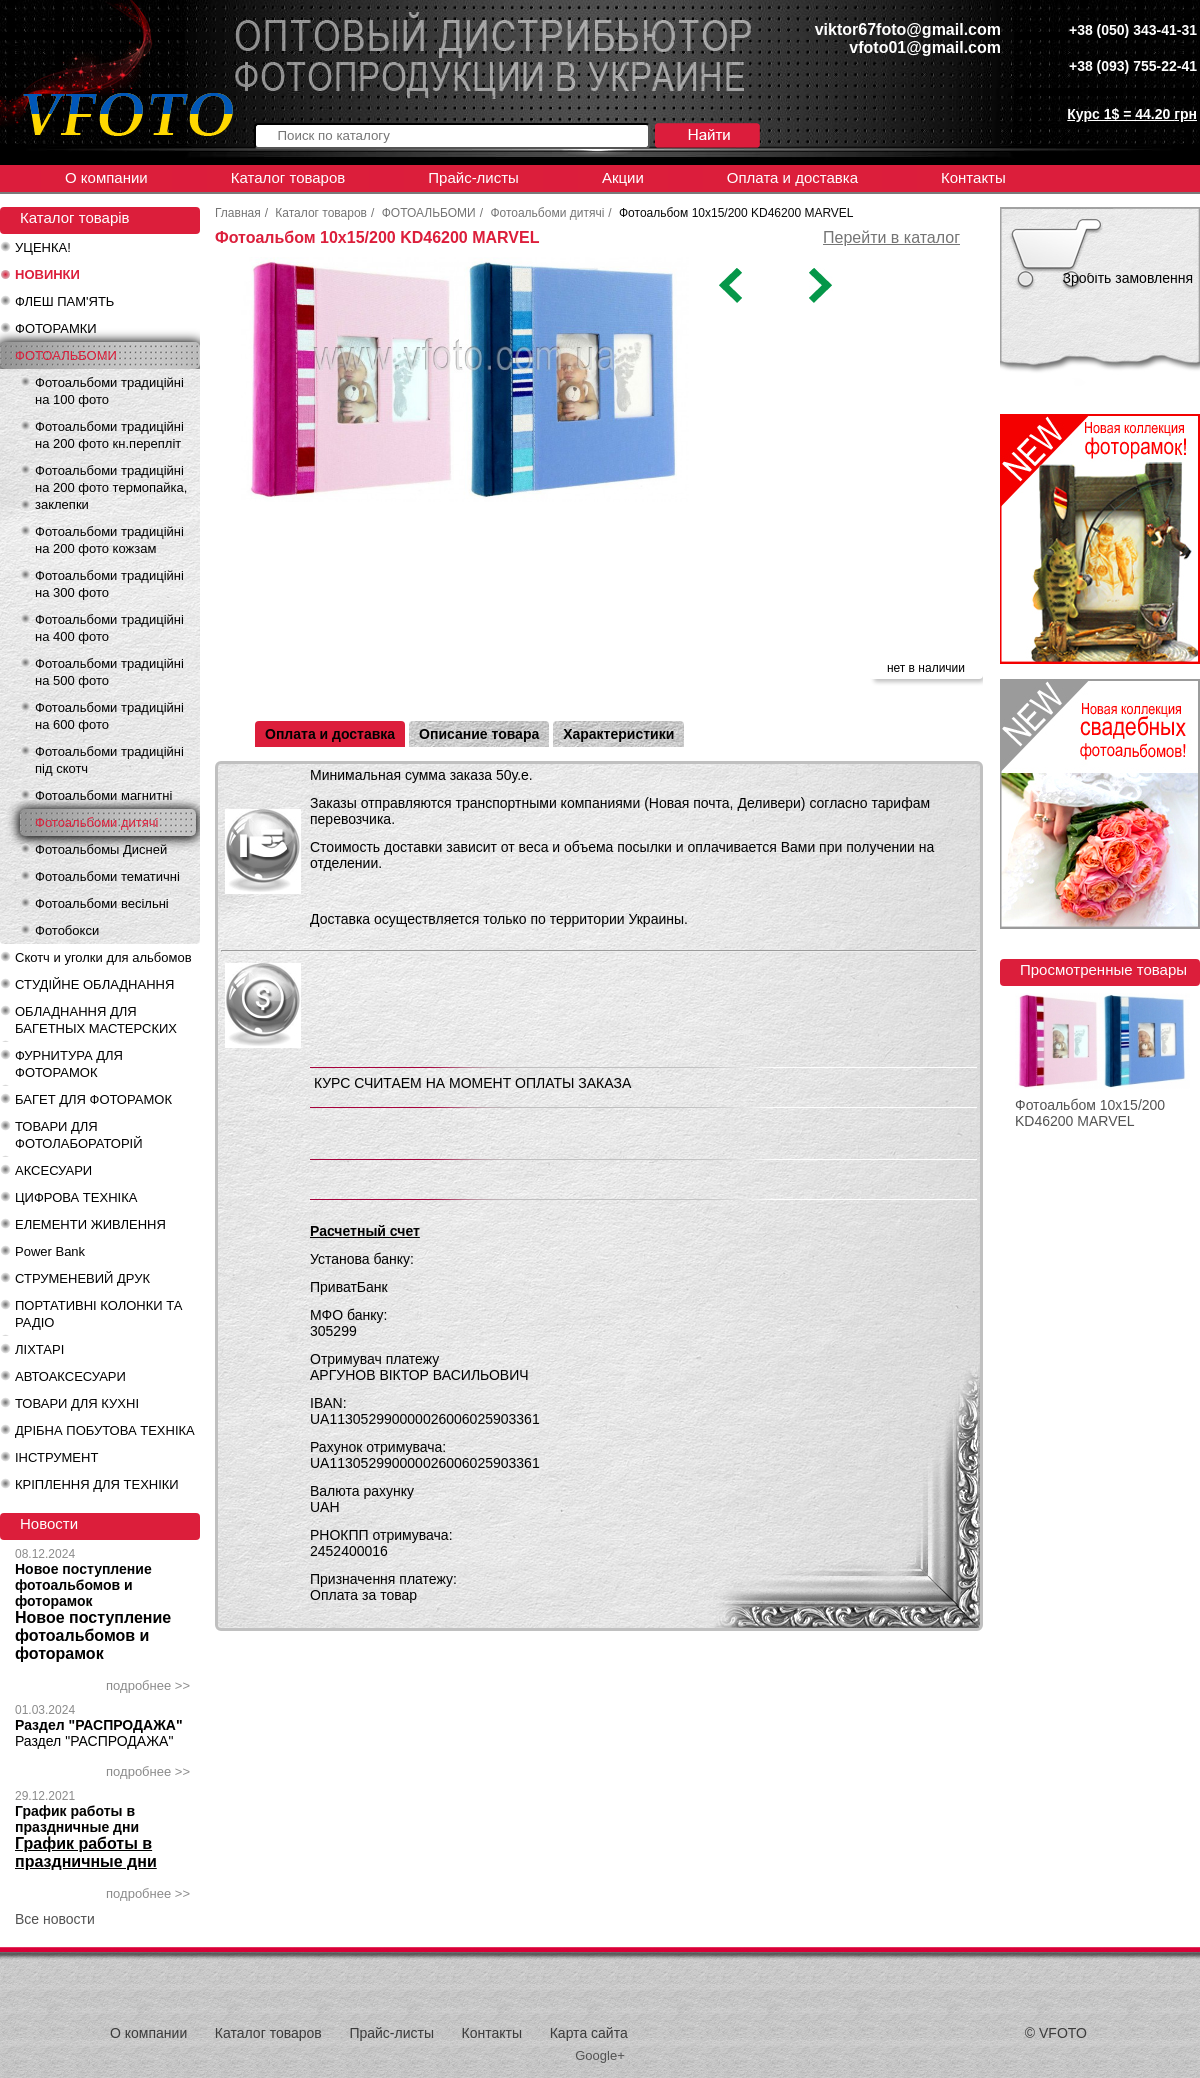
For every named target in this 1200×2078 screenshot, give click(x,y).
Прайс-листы (473, 177)
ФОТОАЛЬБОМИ (66, 355)
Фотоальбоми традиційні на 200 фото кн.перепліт (109, 435)
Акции (623, 177)
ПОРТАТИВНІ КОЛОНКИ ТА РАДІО (98, 1314)
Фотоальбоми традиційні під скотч (109, 760)
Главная (238, 213)
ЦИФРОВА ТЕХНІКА (76, 1197)
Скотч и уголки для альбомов (103, 957)
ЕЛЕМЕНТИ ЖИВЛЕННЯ (90, 1224)
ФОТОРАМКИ (56, 328)
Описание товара (479, 734)
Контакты (973, 177)
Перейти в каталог (891, 237)
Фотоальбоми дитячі (96, 822)
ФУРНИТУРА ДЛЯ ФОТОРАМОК (69, 1064)
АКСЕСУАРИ (53, 1170)
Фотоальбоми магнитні (103, 795)
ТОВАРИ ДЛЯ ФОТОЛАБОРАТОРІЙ (79, 1135)
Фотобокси (67, 930)
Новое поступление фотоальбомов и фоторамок (83, 1585)
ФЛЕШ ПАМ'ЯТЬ (64, 301)
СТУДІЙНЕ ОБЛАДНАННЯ (94, 984)
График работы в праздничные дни (77, 1819)
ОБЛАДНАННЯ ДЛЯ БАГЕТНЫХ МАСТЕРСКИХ (96, 1020)
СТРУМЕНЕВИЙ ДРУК (82, 1278)
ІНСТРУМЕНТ (56, 1457)
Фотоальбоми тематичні (107, 876)
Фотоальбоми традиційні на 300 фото (109, 584)
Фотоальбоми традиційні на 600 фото (109, 716)
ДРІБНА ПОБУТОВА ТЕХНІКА (105, 1430)
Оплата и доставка (792, 177)
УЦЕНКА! (43, 247)
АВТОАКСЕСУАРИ (70, 1376)
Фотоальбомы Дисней (101, 849)
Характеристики (618, 734)
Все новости (55, 1919)
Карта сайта (589, 2033)
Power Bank (50, 1251)
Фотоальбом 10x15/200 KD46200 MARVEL (1090, 1113)
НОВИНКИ (47, 274)
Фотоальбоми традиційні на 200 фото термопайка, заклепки (111, 487)
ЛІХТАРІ (39, 1349)
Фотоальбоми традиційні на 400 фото (109, 628)
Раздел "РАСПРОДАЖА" (99, 1725)
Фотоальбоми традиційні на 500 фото (109, 672)
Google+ (600, 2055)
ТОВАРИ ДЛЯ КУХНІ (77, 1403)
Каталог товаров (288, 177)
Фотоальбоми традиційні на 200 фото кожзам (109, 540)
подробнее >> (148, 1685)
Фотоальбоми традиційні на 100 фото (109, 391)
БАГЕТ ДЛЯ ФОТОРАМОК (93, 1099)
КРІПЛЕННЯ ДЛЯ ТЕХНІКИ (97, 1484)
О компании (106, 177)
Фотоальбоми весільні (102, 903)
